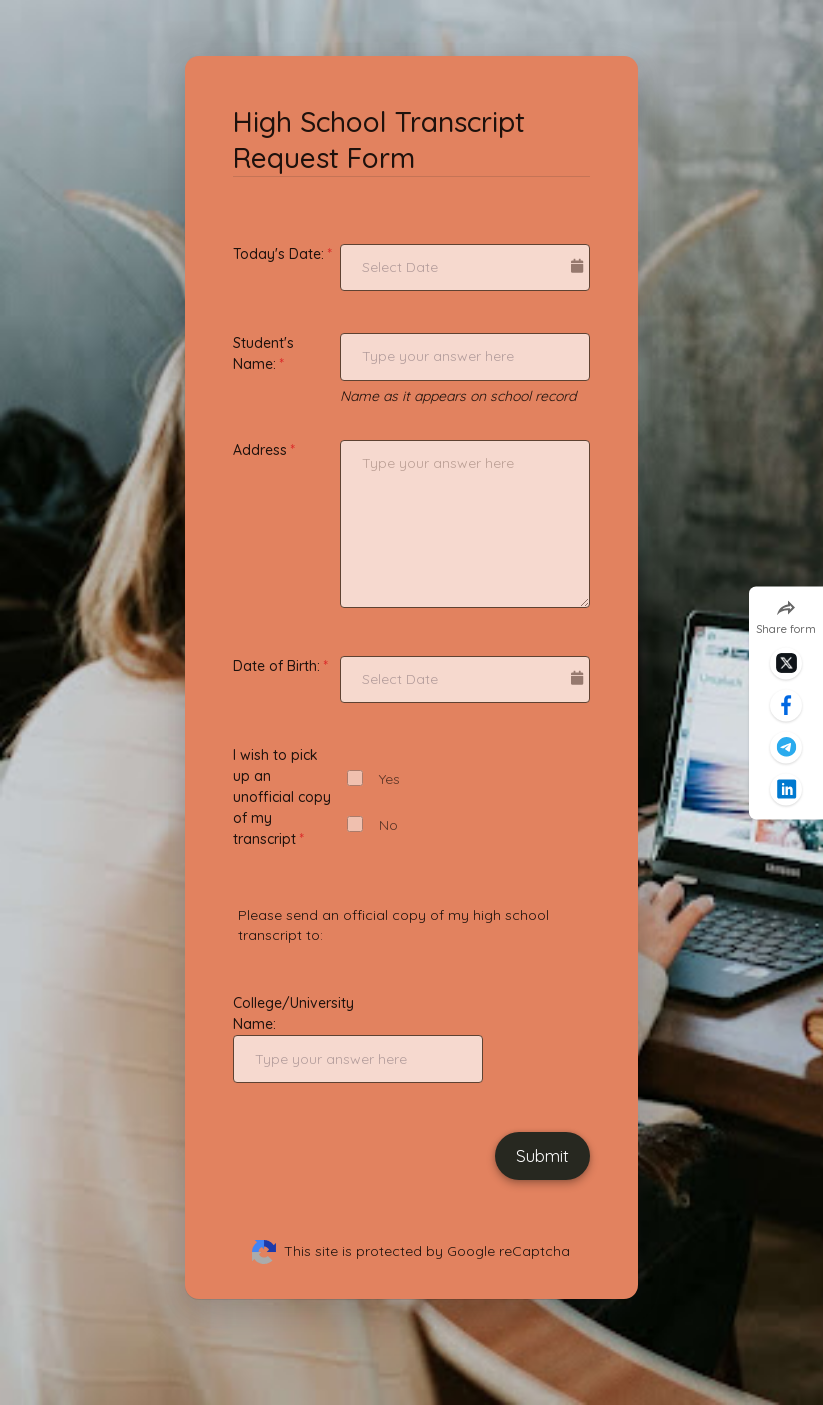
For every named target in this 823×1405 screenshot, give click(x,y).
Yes (389, 779)
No (388, 825)
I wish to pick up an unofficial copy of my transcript (282, 797)
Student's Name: (263, 353)
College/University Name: (293, 1013)
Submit (542, 1155)
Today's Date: (278, 254)
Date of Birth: (276, 666)
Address (260, 450)
